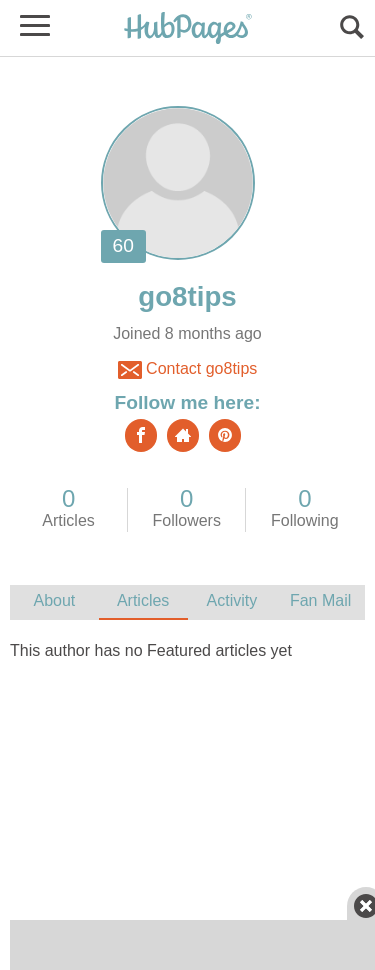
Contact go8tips (188, 370)
